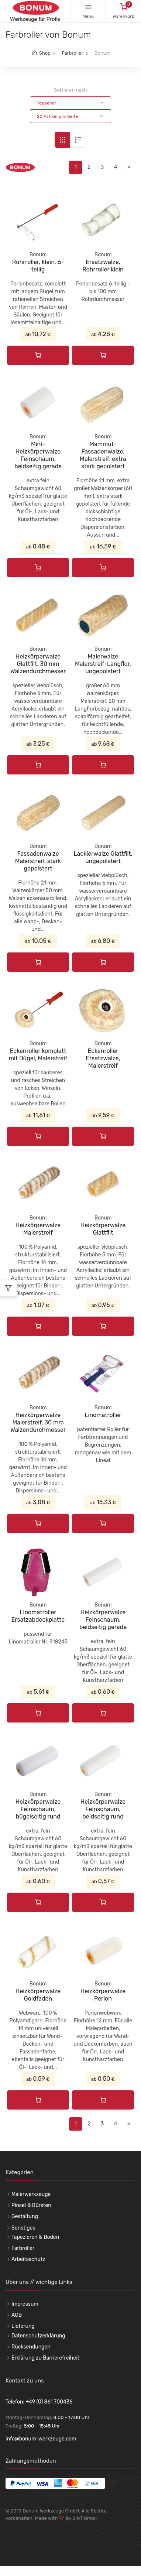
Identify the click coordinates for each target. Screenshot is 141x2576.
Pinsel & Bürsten (31, 2205)
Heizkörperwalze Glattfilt (102, 1229)
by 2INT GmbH (81, 2518)
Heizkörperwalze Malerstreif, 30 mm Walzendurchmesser (38, 1422)
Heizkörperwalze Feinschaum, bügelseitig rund (38, 1809)
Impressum (24, 2304)
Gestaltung (24, 2216)
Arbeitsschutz (28, 2259)
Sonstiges (23, 2228)
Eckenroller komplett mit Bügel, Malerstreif (38, 1054)
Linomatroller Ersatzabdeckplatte (38, 1616)
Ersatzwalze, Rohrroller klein (103, 266)
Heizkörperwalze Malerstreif (38, 1229)
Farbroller (72, 53)
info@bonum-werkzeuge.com (41, 2439)
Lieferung (23, 2326)
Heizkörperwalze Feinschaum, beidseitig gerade (103, 1620)
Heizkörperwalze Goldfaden (38, 1995)
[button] (70, 103)
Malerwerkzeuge (31, 2194)
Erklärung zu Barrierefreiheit (45, 2358)
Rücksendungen (31, 2347)
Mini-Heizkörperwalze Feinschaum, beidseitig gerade (38, 455)
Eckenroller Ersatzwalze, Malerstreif (103, 1058)
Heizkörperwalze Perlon (102, 1995)
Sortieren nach (70, 90)
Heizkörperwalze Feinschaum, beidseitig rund (102, 1809)
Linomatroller (103, 1415)
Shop (45, 53)
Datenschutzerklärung (38, 2336)
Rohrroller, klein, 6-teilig (38, 266)
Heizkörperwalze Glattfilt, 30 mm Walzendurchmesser (38, 664)
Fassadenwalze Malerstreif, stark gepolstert (38, 861)
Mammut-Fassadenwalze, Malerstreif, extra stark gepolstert (103, 455)
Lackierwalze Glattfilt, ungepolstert (102, 857)
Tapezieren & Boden (35, 2237)
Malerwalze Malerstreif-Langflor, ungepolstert (103, 664)
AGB (16, 2315)
